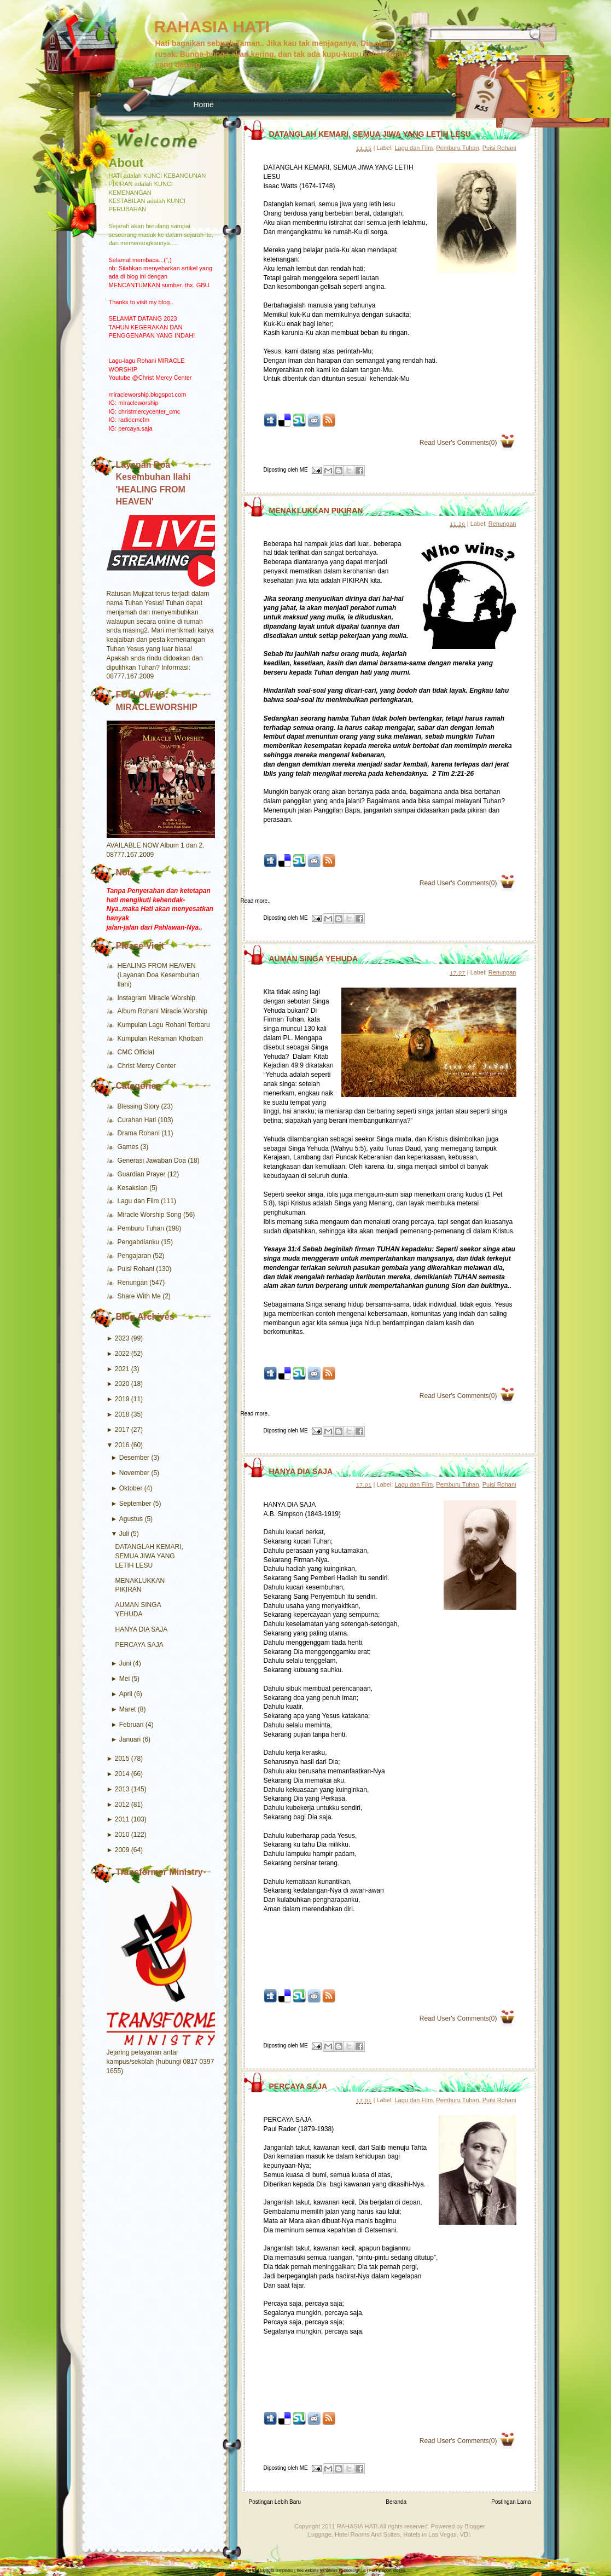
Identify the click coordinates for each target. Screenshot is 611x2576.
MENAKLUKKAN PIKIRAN (316, 510)
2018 (122, 1414)
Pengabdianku (139, 1242)
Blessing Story (139, 1106)
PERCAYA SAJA (139, 1645)
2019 (122, 1399)
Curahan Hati (138, 1120)
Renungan (134, 1282)
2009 (122, 1850)
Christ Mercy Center (147, 1066)
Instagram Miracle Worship (157, 998)
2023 (122, 1338)
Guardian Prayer (142, 1174)
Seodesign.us (353, 2570)
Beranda (396, 2502)
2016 (122, 1445)
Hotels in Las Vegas (429, 2534)
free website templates (316, 2570)
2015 (122, 1758)
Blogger (474, 2526)
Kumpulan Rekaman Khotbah (160, 1038)
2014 (122, 1774)
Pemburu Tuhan (142, 1228)
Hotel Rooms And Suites (367, 2534)
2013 (122, 1789)
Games (129, 1147)
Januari (130, 1739)
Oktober (131, 1488)
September (135, 1503)
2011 (122, 1819)
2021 (122, 1369)
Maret (127, 1709)
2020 (122, 1384)
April (125, 1694)
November (134, 1473)
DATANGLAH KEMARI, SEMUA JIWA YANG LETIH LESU (149, 1556)
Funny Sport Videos (387, 2570)
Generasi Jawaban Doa (153, 1160)
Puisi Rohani (137, 1269)
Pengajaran (135, 1256)
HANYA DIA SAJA (141, 1629)
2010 (122, 1834)
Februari (131, 1724)
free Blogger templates (272, 2570)
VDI (465, 2534)
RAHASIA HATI (212, 27)
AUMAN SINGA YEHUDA (313, 958)
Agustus (131, 1519)
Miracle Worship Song (151, 1215)
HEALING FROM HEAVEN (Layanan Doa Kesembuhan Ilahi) (158, 975)
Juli (124, 1534)
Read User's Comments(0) (458, 442)
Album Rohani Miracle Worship (163, 1011)
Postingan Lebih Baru (275, 2502)
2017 (122, 1430)
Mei (124, 1678)
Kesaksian (134, 1188)
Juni (125, 1663)
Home (204, 104)
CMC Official (136, 1052)
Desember (134, 1457)
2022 (122, 1353)
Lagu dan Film (139, 1201)
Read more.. (256, 901)
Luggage (319, 2534)
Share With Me (140, 1296)
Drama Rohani (140, 1133)
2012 (122, 1804)
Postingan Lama (511, 2502)
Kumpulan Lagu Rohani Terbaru (164, 1025)
